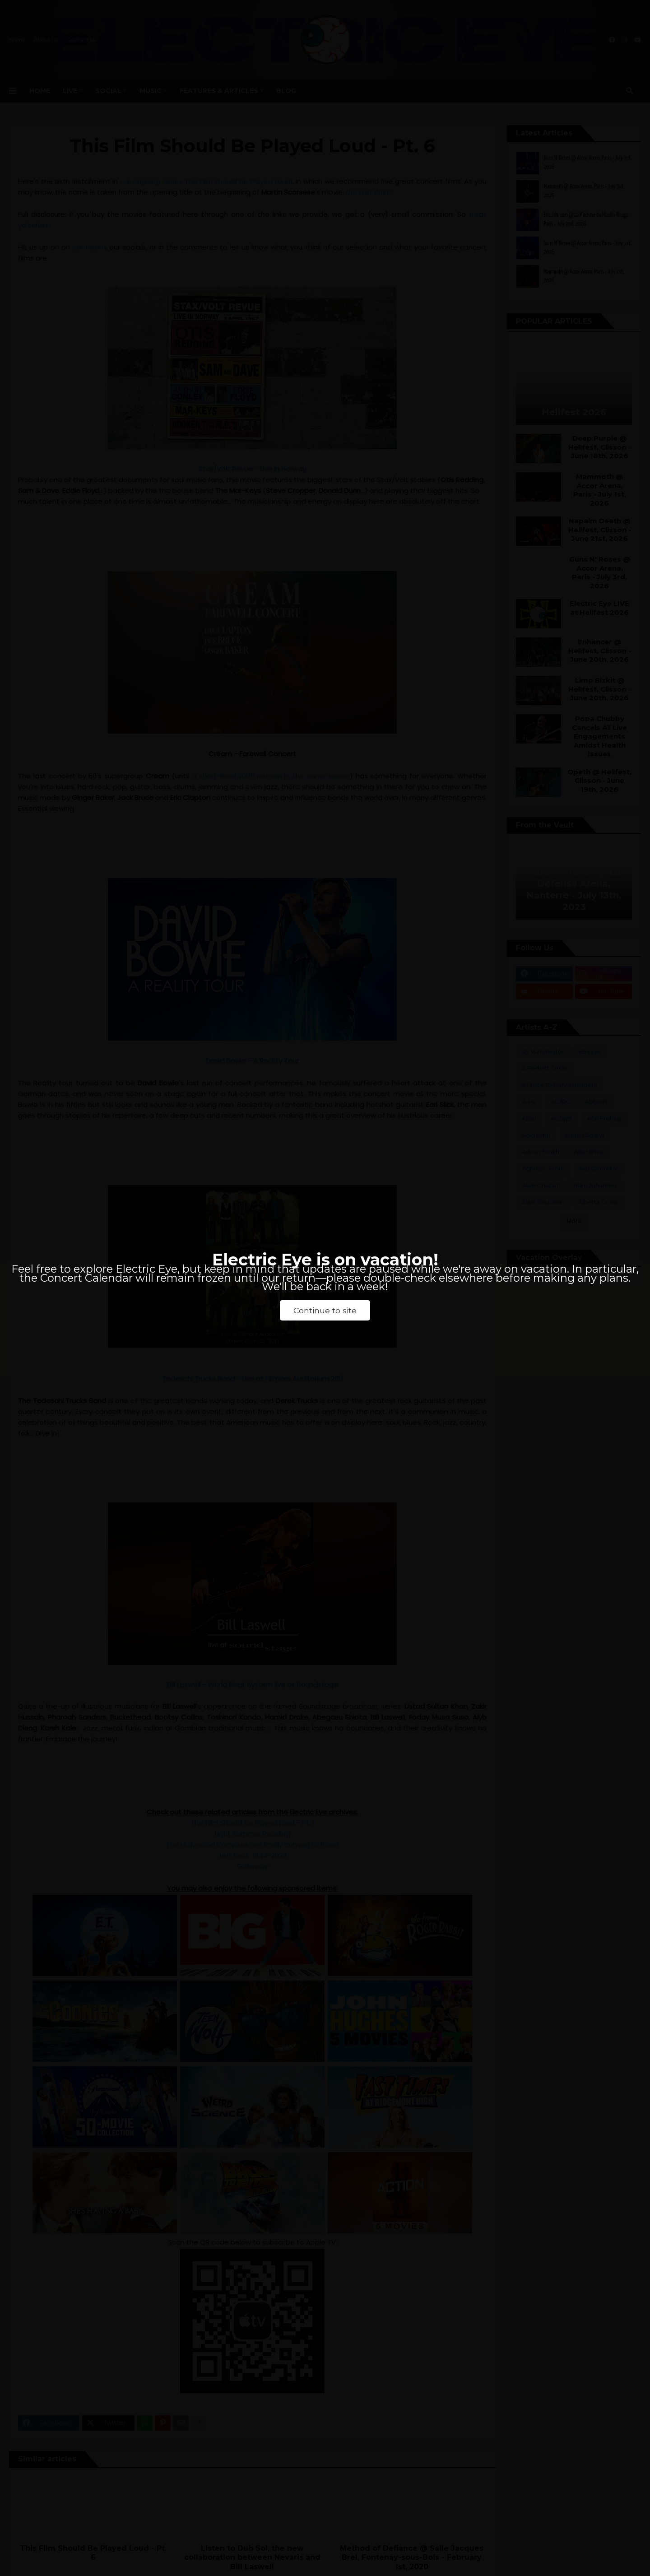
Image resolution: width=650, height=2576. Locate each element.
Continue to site (325, 1310)
